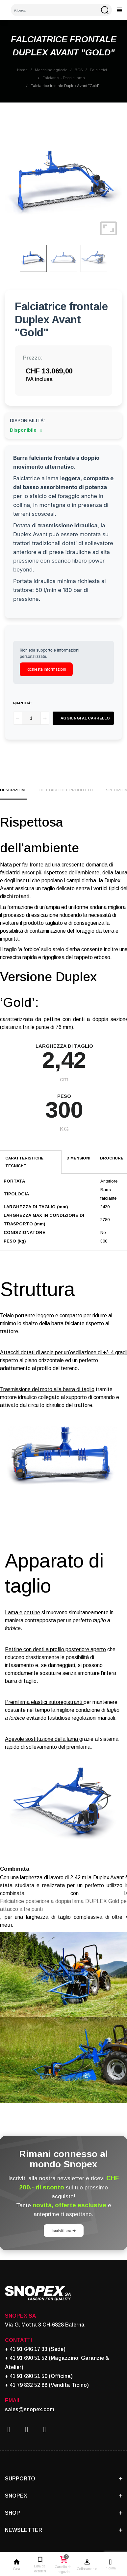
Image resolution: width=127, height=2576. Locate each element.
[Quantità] (31, 718)
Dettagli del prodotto (66, 790)
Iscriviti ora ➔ (64, 2230)
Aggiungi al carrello (85, 718)
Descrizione (13, 790)
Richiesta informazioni (46, 669)
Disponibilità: (27, 420)
